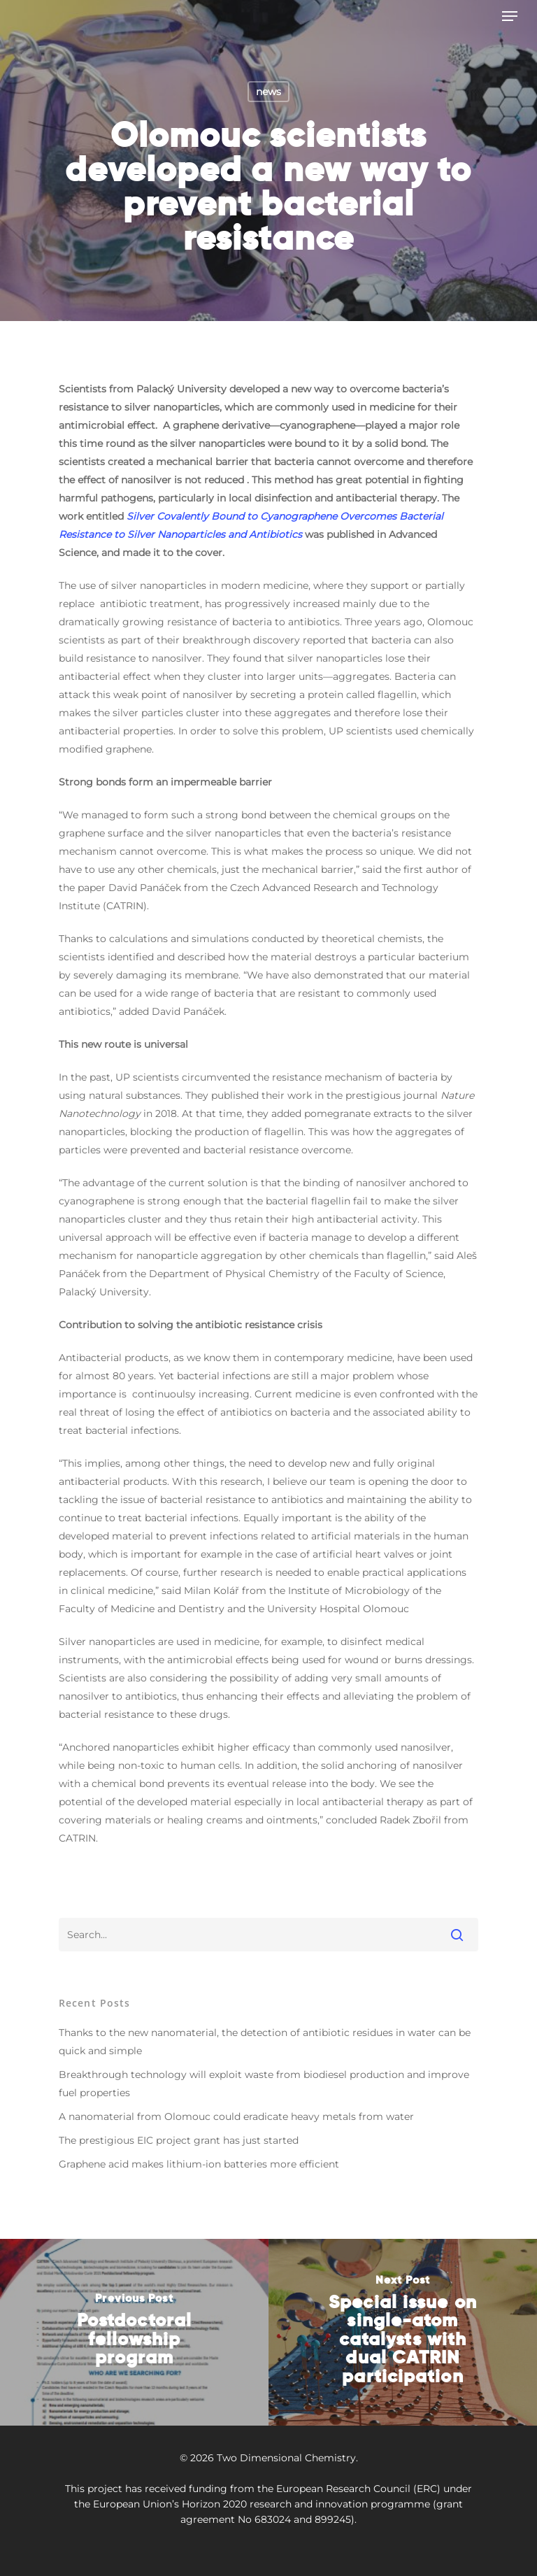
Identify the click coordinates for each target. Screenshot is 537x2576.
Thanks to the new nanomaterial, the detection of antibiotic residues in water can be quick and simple (265, 2041)
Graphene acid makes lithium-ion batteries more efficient (199, 2164)
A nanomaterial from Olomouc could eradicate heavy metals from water (236, 2116)
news (268, 91)
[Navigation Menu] (509, 16)
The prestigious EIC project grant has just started (179, 2140)
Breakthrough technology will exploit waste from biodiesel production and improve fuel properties (264, 2083)
